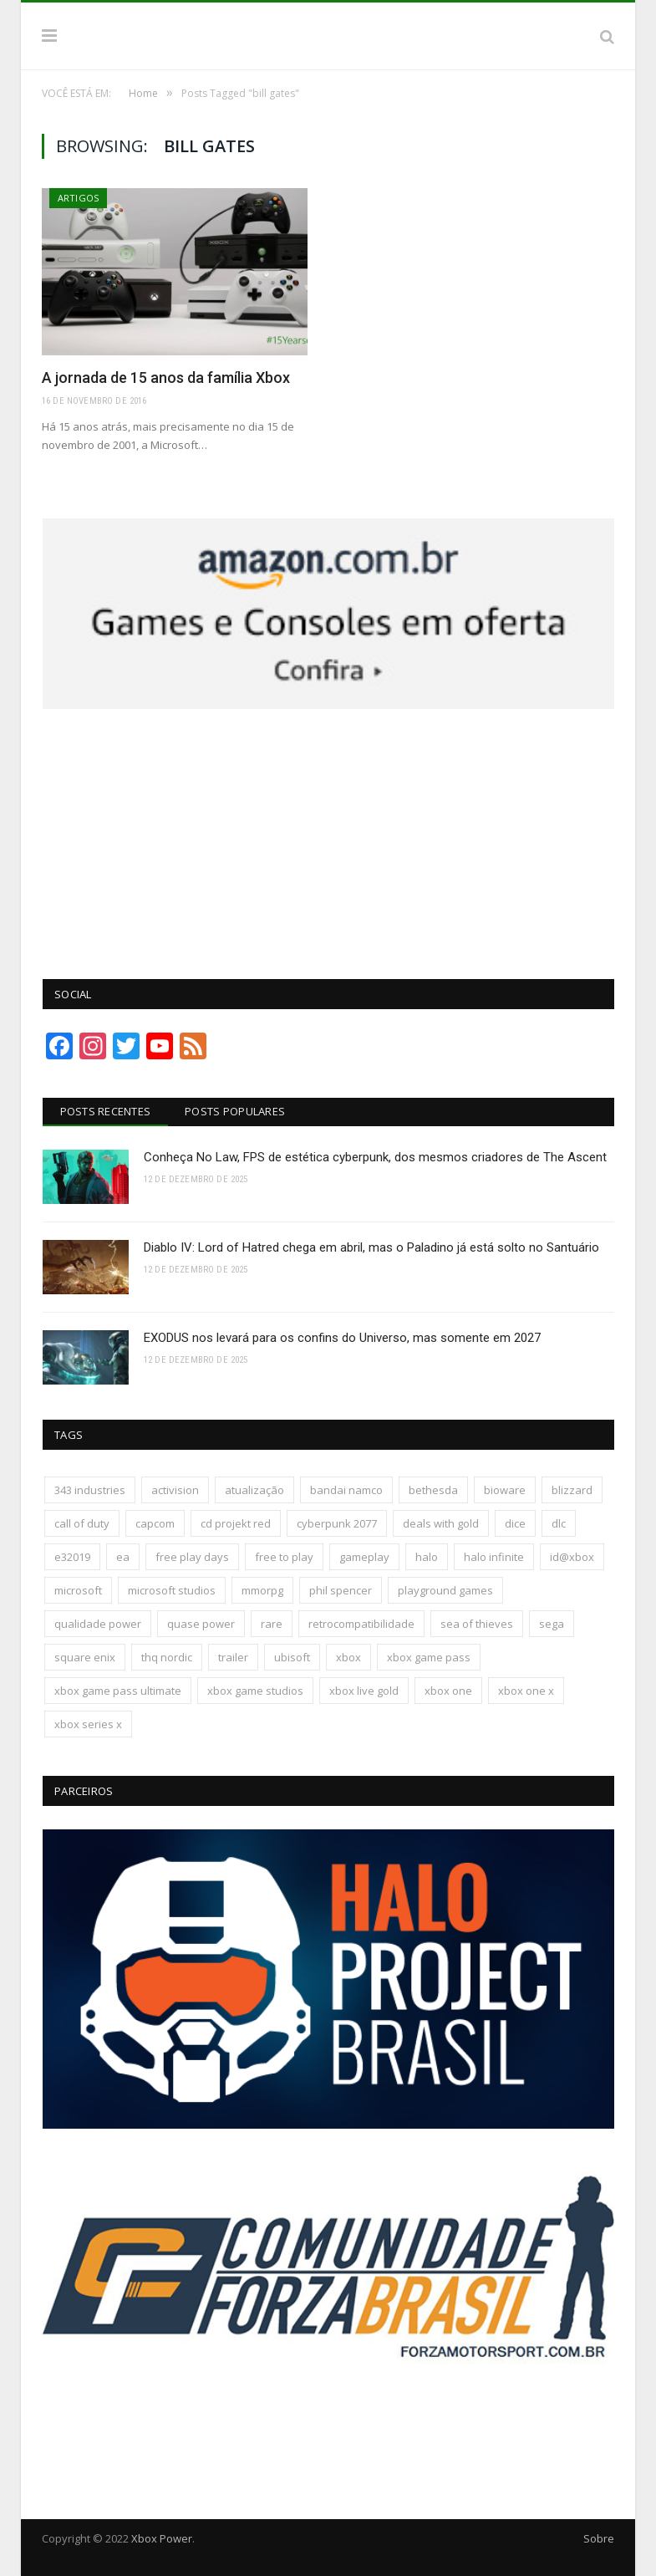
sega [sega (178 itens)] (551, 1623)
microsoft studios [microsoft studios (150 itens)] (172, 1590)
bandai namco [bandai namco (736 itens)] (346, 1489)
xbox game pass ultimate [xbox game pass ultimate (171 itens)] (117, 1690)
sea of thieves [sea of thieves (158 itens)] (476, 1623)
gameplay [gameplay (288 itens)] (364, 1556)
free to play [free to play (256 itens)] (284, 1556)
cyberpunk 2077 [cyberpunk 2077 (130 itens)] (337, 1523)
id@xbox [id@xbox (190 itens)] (572, 1556)
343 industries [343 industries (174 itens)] (89, 1489)
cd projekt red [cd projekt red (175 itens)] (236, 1523)
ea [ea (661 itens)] (123, 1556)
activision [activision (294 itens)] (175, 1489)
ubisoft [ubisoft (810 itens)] (292, 1657)
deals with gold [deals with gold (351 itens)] (441, 1523)
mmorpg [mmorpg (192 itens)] (262, 1590)
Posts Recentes (105, 1111)
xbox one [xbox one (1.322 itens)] (448, 1690)
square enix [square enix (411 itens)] (84, 1657)
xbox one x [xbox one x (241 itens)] (526, 1690)
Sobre (598, 2538)
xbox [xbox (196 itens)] (348, 1657)
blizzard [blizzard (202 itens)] (572, 1489)
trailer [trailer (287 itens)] (233, 1657)
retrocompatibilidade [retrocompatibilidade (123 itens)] (361, 1623)
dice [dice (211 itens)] (515, 1523)
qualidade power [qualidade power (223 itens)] (97, 1623)
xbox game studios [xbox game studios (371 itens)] (255, 1690)
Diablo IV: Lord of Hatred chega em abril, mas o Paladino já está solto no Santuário (371, 1247)
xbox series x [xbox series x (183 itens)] (88, 1724)
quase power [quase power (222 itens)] (201, 1623)
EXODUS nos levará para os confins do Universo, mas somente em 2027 (342, 1337)
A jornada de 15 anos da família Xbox (166, 377)
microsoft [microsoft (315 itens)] (78, 1590)
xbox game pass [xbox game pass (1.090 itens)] (428, 1657)
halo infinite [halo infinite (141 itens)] (494, 1556)
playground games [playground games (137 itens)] (445, 1590)
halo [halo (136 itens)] (426, 1556)
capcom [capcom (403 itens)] (155, 1523)
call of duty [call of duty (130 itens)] (81, 1523)
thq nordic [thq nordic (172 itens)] (166, 1657)
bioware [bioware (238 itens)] (505, 1489)
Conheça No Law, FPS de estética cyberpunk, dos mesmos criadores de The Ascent (375, 1157)
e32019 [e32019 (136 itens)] (72, 1556)
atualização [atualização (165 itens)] (254, 1489)
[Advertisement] (328, 834)
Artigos (78, 197)
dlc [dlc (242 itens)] (559, 1523)
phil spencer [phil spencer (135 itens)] (340, 1590)
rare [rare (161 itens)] (271, 1623)
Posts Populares (235, 1111)
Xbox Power (161, 2538)
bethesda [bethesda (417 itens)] (433, 1489)
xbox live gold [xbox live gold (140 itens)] (364, 1690)
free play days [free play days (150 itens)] (192, 1556)
